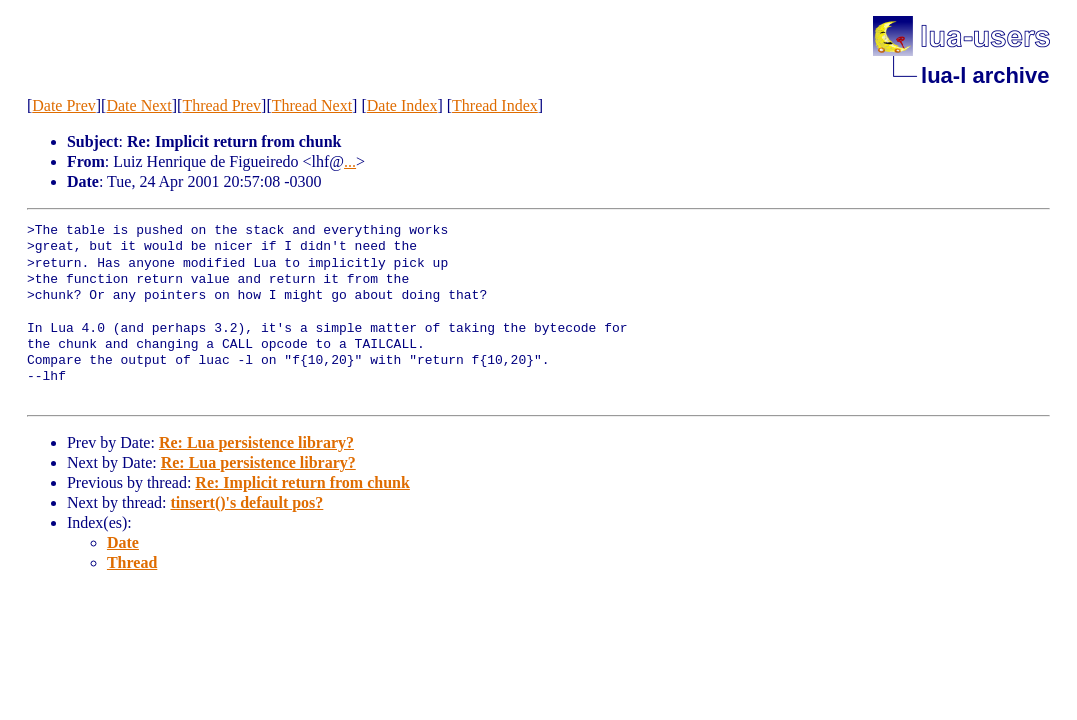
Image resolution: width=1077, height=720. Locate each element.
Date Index (402, 105)
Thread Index (495, 105)
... (350, 161)
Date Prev (64, 105)
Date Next (138, 105)
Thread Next (312, 105)
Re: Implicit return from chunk (302, 482)
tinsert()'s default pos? (246, 502)
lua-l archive (985, 75)
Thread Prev (221, 105)
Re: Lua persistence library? (256, 442)
